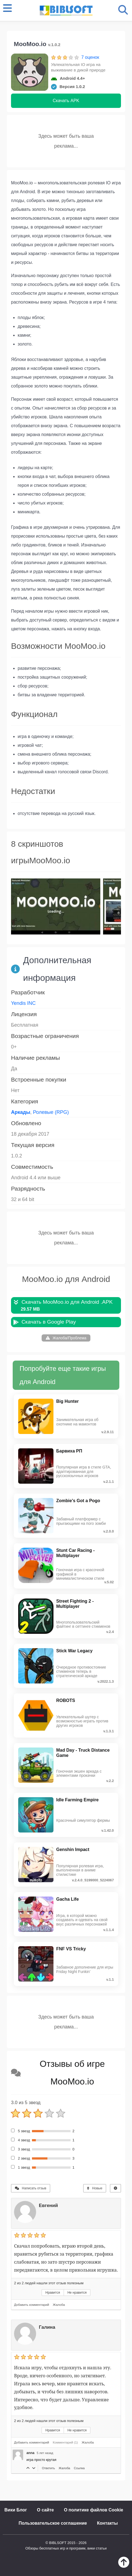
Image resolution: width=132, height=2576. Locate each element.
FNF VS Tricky (71, 1948)
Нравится (52, 2293)
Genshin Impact (72, 1849)
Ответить (48, 2468)
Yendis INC (23, 1003)
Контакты (107, 2523)
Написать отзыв (30, 2188)
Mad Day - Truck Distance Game (83, 1753)
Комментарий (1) (65, 2442)
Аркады (20, 1112)
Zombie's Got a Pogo (78, 1500)
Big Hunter (67, 1401)
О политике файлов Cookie (93, 2510)
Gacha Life (67, 1899)
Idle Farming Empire (77, 1799)
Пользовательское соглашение (53, 2523)
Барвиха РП (69, 1451)
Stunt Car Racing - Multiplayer (75, 1553)
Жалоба (59, 2304)
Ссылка (79, 2468)
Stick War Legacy (74, 1650)
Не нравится (77, 2293)
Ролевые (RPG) (51, 1112)
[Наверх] (123, 2566)
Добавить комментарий (31, 2304)
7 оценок (90, 57)
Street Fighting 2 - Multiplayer (75, 1604)
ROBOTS (65, 1700)
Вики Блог (15, 2510)
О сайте (45, 2510)
